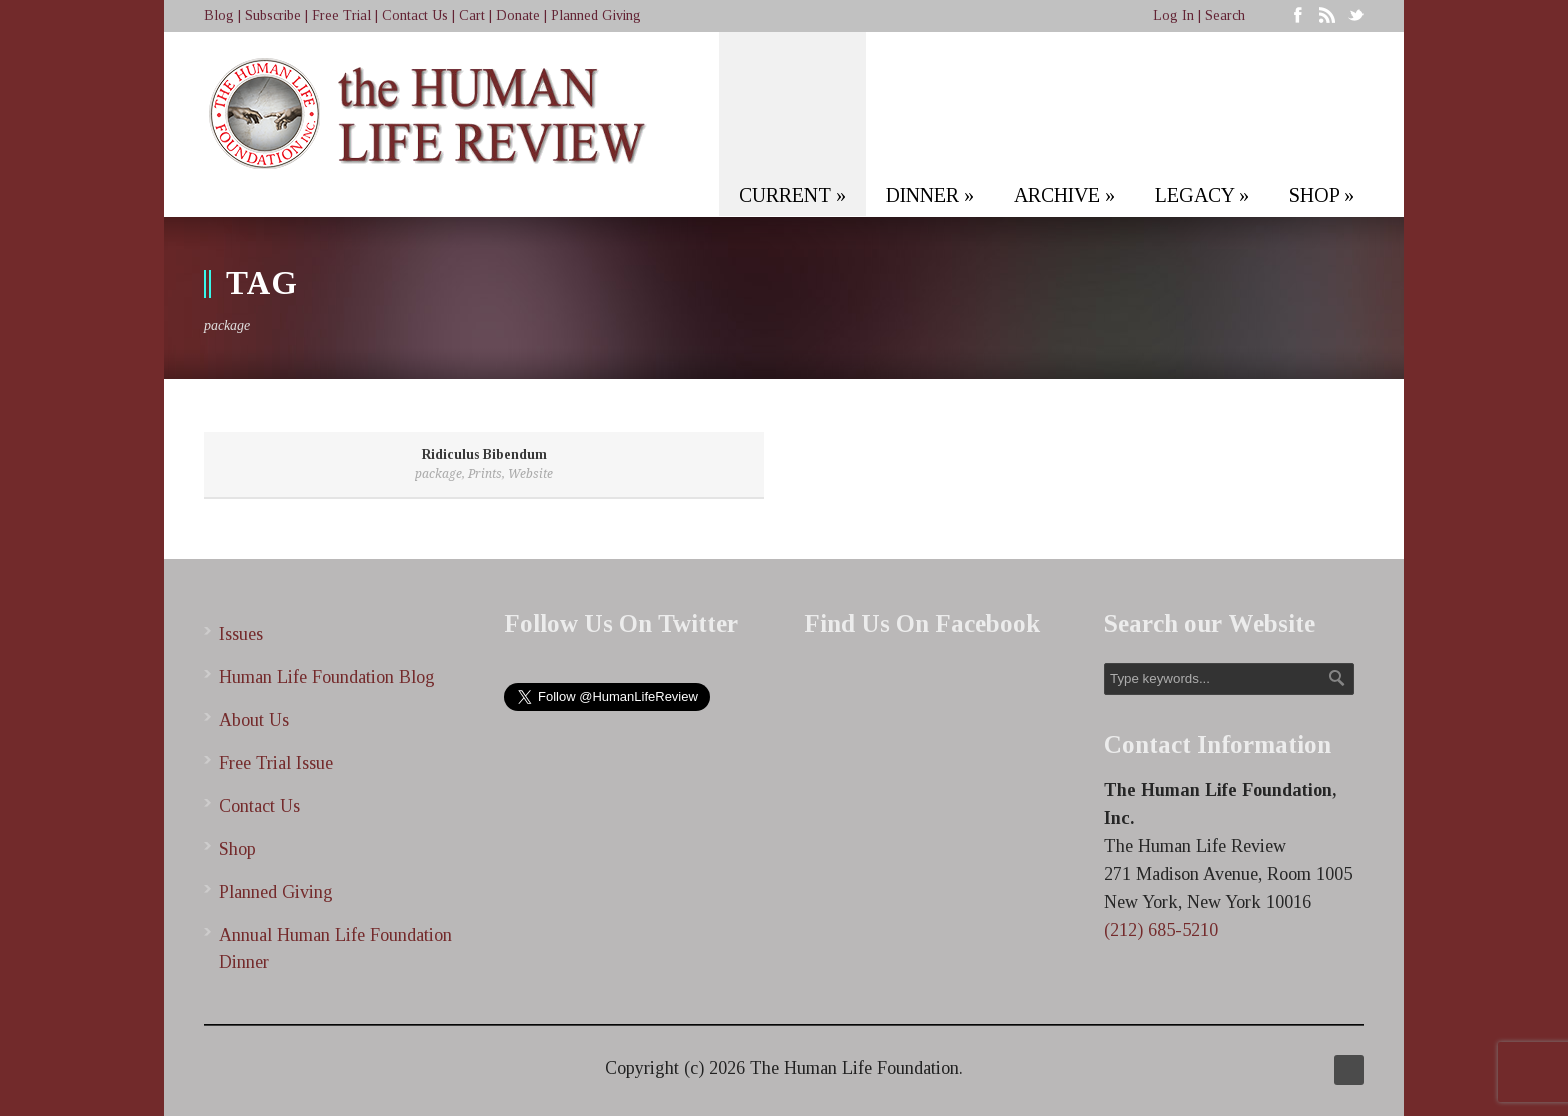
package (438, 474)
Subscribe (273, 15)
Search (1225, 15)
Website (530, 474)
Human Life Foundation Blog (327, 677)
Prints (485, 474)
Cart (472, 15)
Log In (1173, 15)
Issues (241, 634)
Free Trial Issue (276, 763)
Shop (237, 849)
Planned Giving (596, 15)
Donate (518, 15)
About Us (254, 720)
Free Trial (341, 15)
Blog (219, 15)
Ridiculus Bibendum (484, 454)
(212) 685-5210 (1161, 930)
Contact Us (415, 15)
